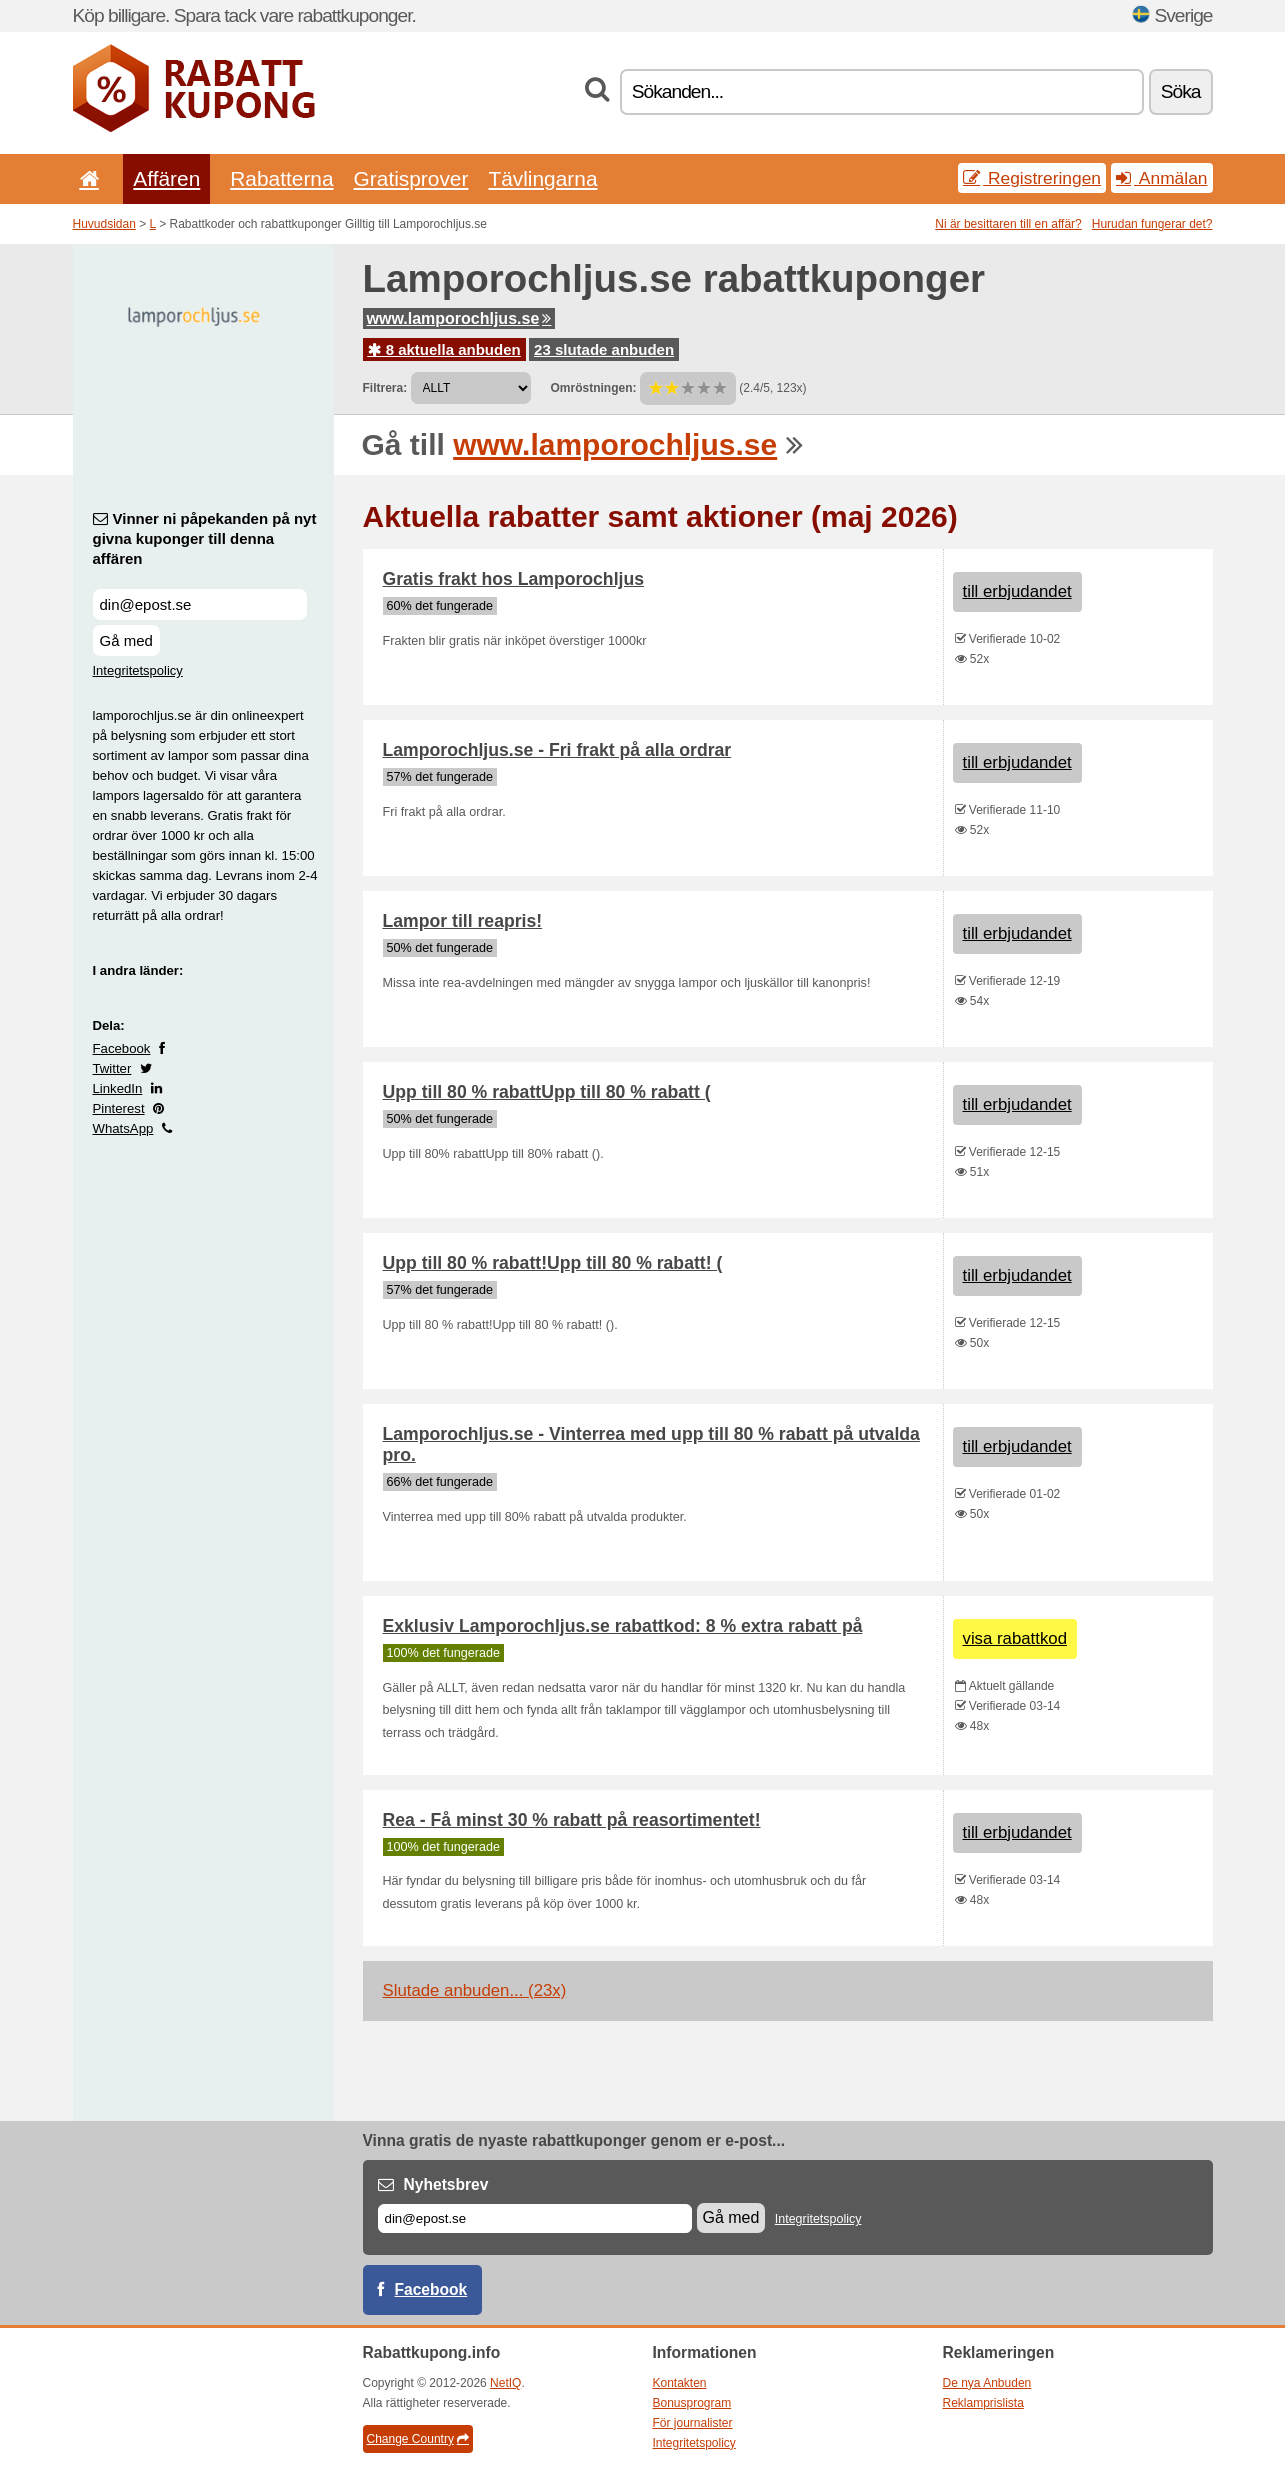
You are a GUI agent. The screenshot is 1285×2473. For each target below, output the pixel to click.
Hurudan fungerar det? (1152, 224)
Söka (1181, 91)
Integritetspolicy (138, 670)
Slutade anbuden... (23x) (475, 1990)
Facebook (122, 1048)
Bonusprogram (692, 2403)
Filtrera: (385, 388)
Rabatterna (281, 178)
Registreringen (1032, 178)
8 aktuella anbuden (444, 349)
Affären (166, 178)
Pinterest (119, 1108)
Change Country (418, 2439)
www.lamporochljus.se (459, 318)
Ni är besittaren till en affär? (1008, 224)
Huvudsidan (104, 224)
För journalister (693, 2423)
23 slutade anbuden (604, 349)
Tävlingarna (542, 178)
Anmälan (1161, 178)
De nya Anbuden (987, 2383)
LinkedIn (118, 1088)
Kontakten (680, 2383)
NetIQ (505, 2383)
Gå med (126, 640)
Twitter (112, 1068)
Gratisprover (411, 178)
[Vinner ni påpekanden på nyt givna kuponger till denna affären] (200, 604)
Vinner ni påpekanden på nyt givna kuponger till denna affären (205, 538)
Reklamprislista (983, 2403)
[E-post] (535, 2218)
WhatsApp (123, 1128)
